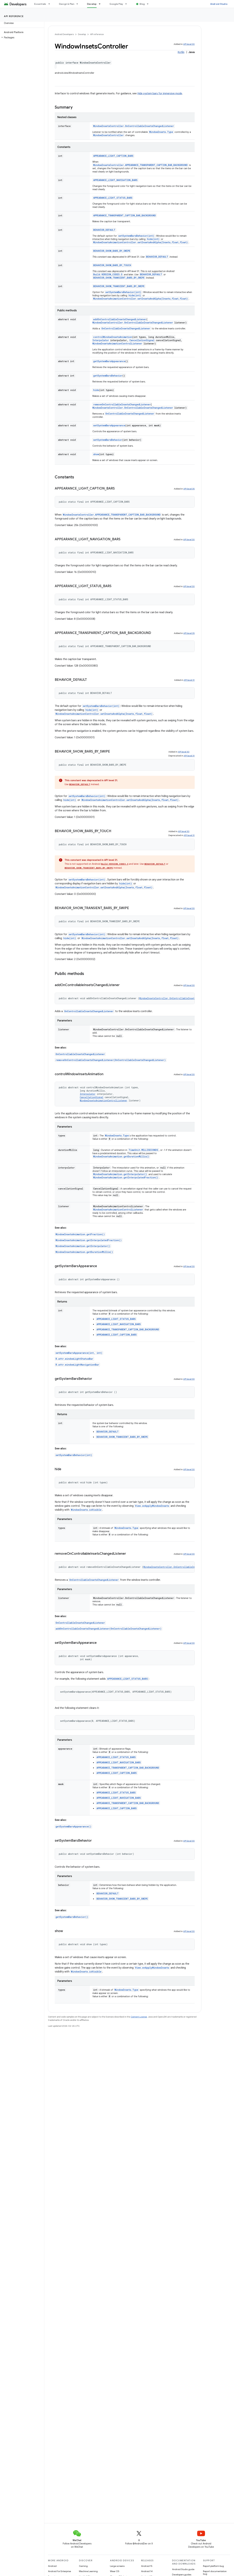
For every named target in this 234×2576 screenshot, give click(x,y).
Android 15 (146, 2566)
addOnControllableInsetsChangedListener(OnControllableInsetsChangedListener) (108, 1628)
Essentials (40, 3)
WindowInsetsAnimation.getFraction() (80, 1234)
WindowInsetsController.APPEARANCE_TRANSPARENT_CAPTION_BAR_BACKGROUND (140, 165)
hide (96, 390)
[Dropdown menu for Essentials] (50, 4)
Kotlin (181, 52)
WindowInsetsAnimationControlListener (117, 343)
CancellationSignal (142, 340)
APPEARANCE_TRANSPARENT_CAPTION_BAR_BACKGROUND (124, 215)
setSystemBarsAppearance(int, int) (79, 1352)
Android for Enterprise (59, 2571)
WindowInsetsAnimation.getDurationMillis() (121, 1156)
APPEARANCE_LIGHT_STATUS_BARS (112, 197)
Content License (139, 2016)
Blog (142, 3)
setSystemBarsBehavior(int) (136, 235)
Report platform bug (213, 2566)
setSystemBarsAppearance (109, 425)
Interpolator (100, 340)
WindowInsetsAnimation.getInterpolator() (120, 1174)
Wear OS (114, 2571)
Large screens (117, 2566)
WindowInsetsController (108, 135)
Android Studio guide (183, 2569)
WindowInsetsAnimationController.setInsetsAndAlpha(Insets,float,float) (140, 242)
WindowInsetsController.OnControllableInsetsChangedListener (133, 126)
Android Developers (64, 34)
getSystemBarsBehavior (107, 375)
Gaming (83, 2566)
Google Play (116, 3)
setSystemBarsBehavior (107, 439)
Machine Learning (88, 2571)
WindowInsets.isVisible (86, 1509)
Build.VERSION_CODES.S (107, 274)
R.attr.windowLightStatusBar (74, 1358)
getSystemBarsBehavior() (72, 1916)
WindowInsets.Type (161, 131)
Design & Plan (66, 3)
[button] (21, 37)
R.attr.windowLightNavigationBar (77, 1364)
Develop (82, 34)
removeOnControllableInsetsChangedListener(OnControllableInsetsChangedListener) (111, 1060)
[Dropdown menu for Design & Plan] (78, 4)
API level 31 (189, 680)
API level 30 (189, 44)
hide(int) (153, 239)
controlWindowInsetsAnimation (112, 337)
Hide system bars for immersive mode (159, 93)
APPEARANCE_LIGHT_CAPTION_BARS (113, 155)
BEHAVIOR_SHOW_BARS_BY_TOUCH (112, 265)
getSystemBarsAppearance (109, 361)
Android (52, 2566)
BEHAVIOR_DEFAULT (104, 229)
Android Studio (219, 3)
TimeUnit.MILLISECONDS (143, 1149)
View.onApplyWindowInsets (152, 1505)
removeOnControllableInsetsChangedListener (122, 404)
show (96, 454)
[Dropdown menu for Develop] (101, 4)
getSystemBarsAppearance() (73, 1826)
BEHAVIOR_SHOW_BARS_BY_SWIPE (111, 250)
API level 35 (189, 488)
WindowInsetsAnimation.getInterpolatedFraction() (125, 1177)
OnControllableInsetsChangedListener (125, 328)
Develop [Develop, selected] (92, 3)
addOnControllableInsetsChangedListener (119, 319)
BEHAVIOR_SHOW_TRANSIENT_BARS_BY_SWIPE (119, 277)
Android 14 (147, 2571)
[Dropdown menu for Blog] (149, 4)
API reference (14, 16)
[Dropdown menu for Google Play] (127, 4)
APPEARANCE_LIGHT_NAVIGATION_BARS (115, 180)
